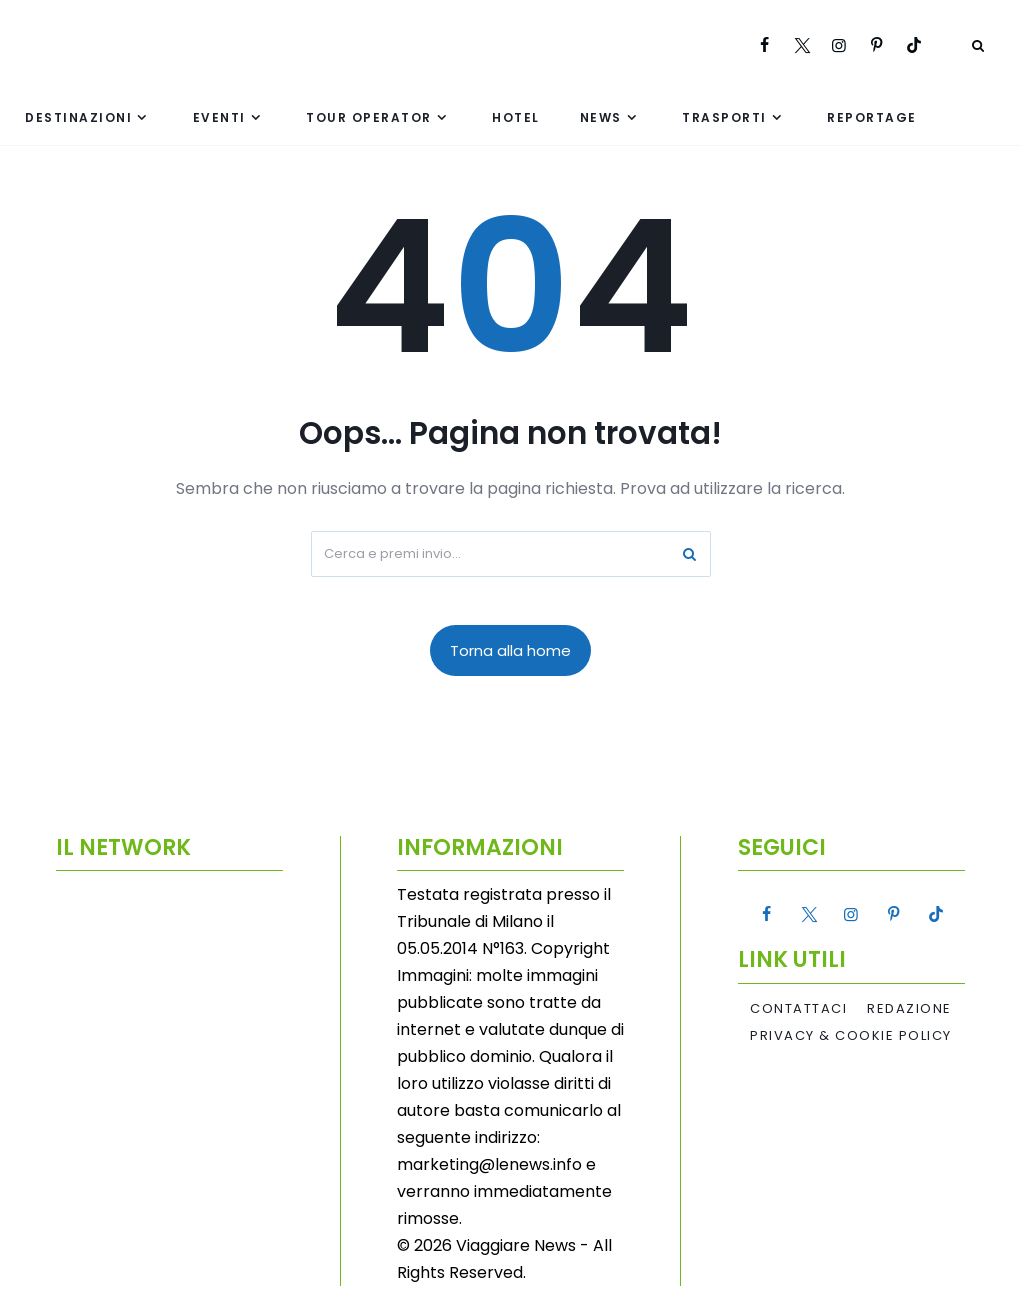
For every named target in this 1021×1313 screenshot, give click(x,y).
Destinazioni (78, 117)
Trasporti (724, 117)
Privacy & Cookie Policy (851, 1036)
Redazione (909, 1009)
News (601, 117)
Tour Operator (369, 117)
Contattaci (798, 1009)
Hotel (516, 117)
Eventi (219, 117)
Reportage (872, 117)
